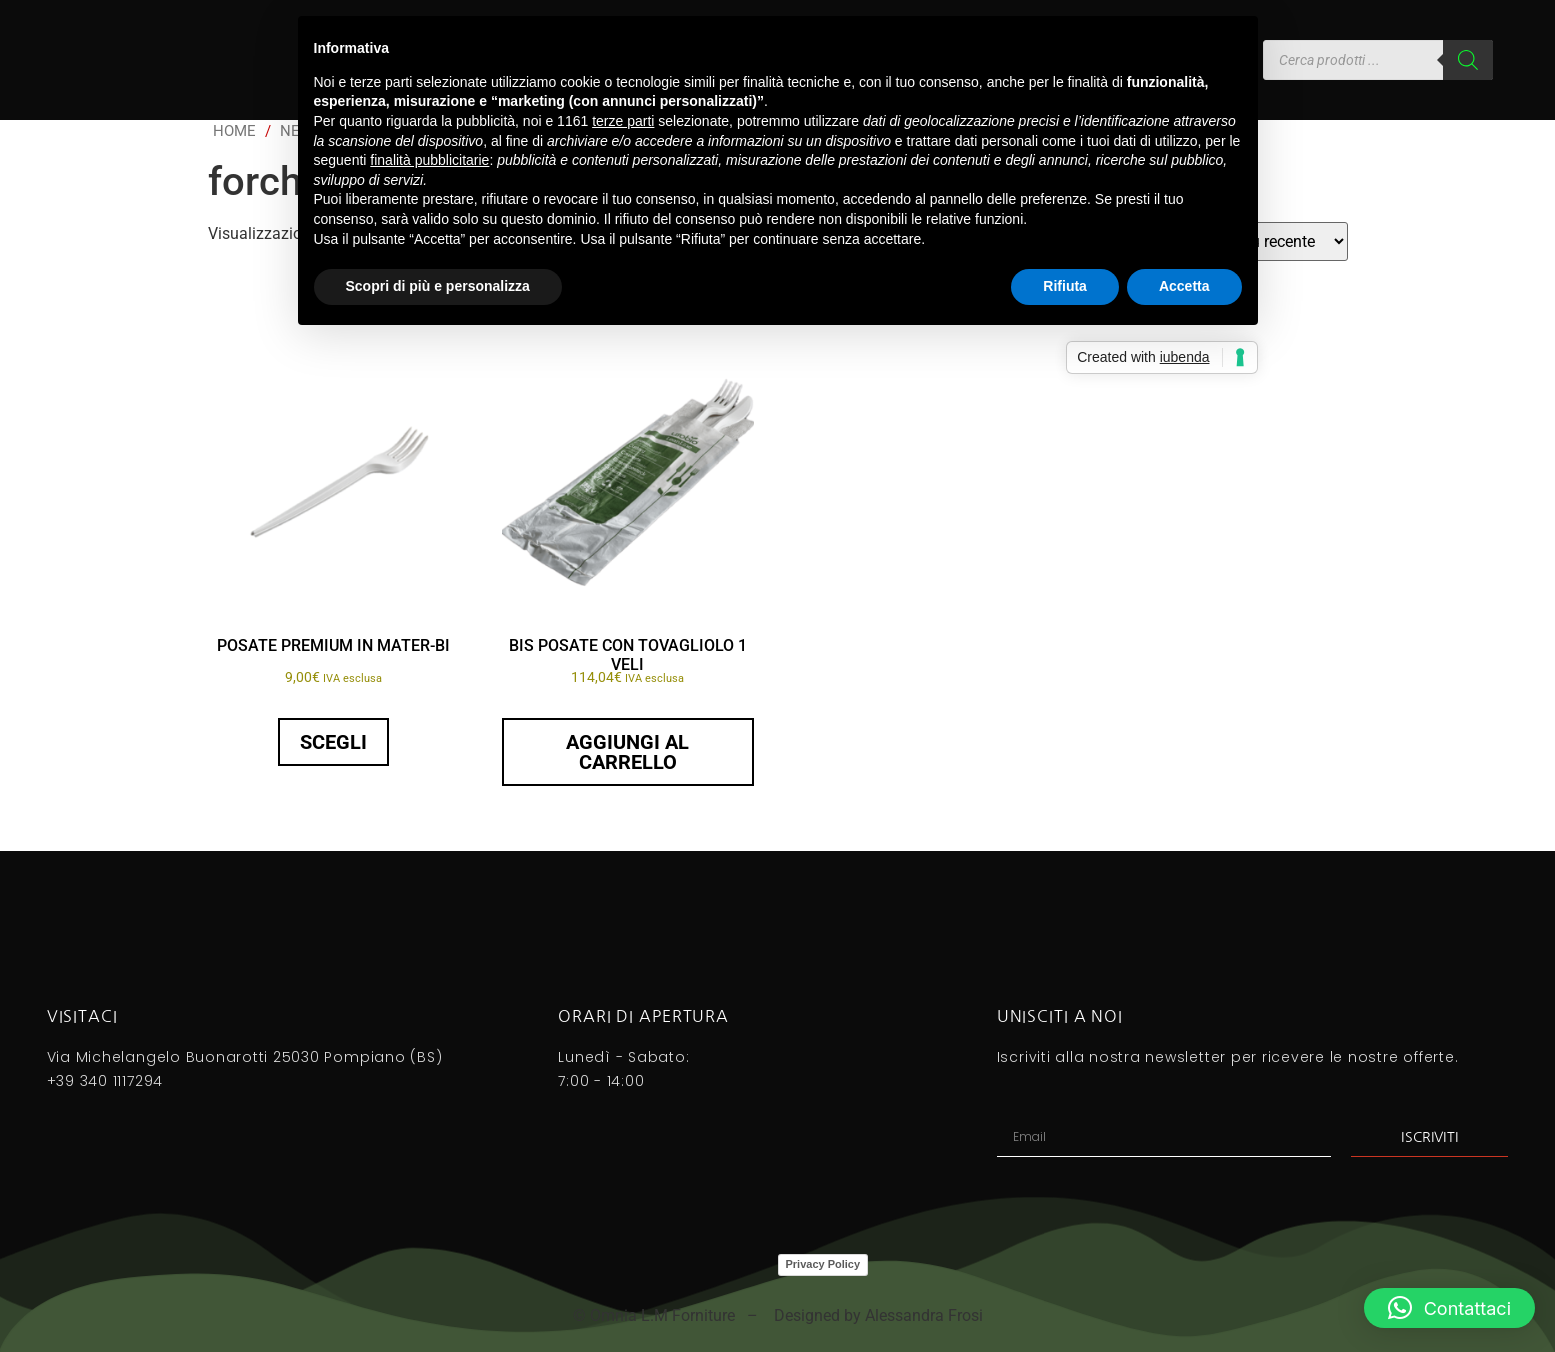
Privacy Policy (823, 1264)
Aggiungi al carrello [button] (627, 752)
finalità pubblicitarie (429, 160)
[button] (1449, 1308)
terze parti (623, 121)
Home (234, 131)
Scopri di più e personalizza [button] (438, 286)
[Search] (1468, 60)
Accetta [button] (1184, 286)
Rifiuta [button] (1065, 286)
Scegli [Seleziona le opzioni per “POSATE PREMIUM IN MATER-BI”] (333, 742)
